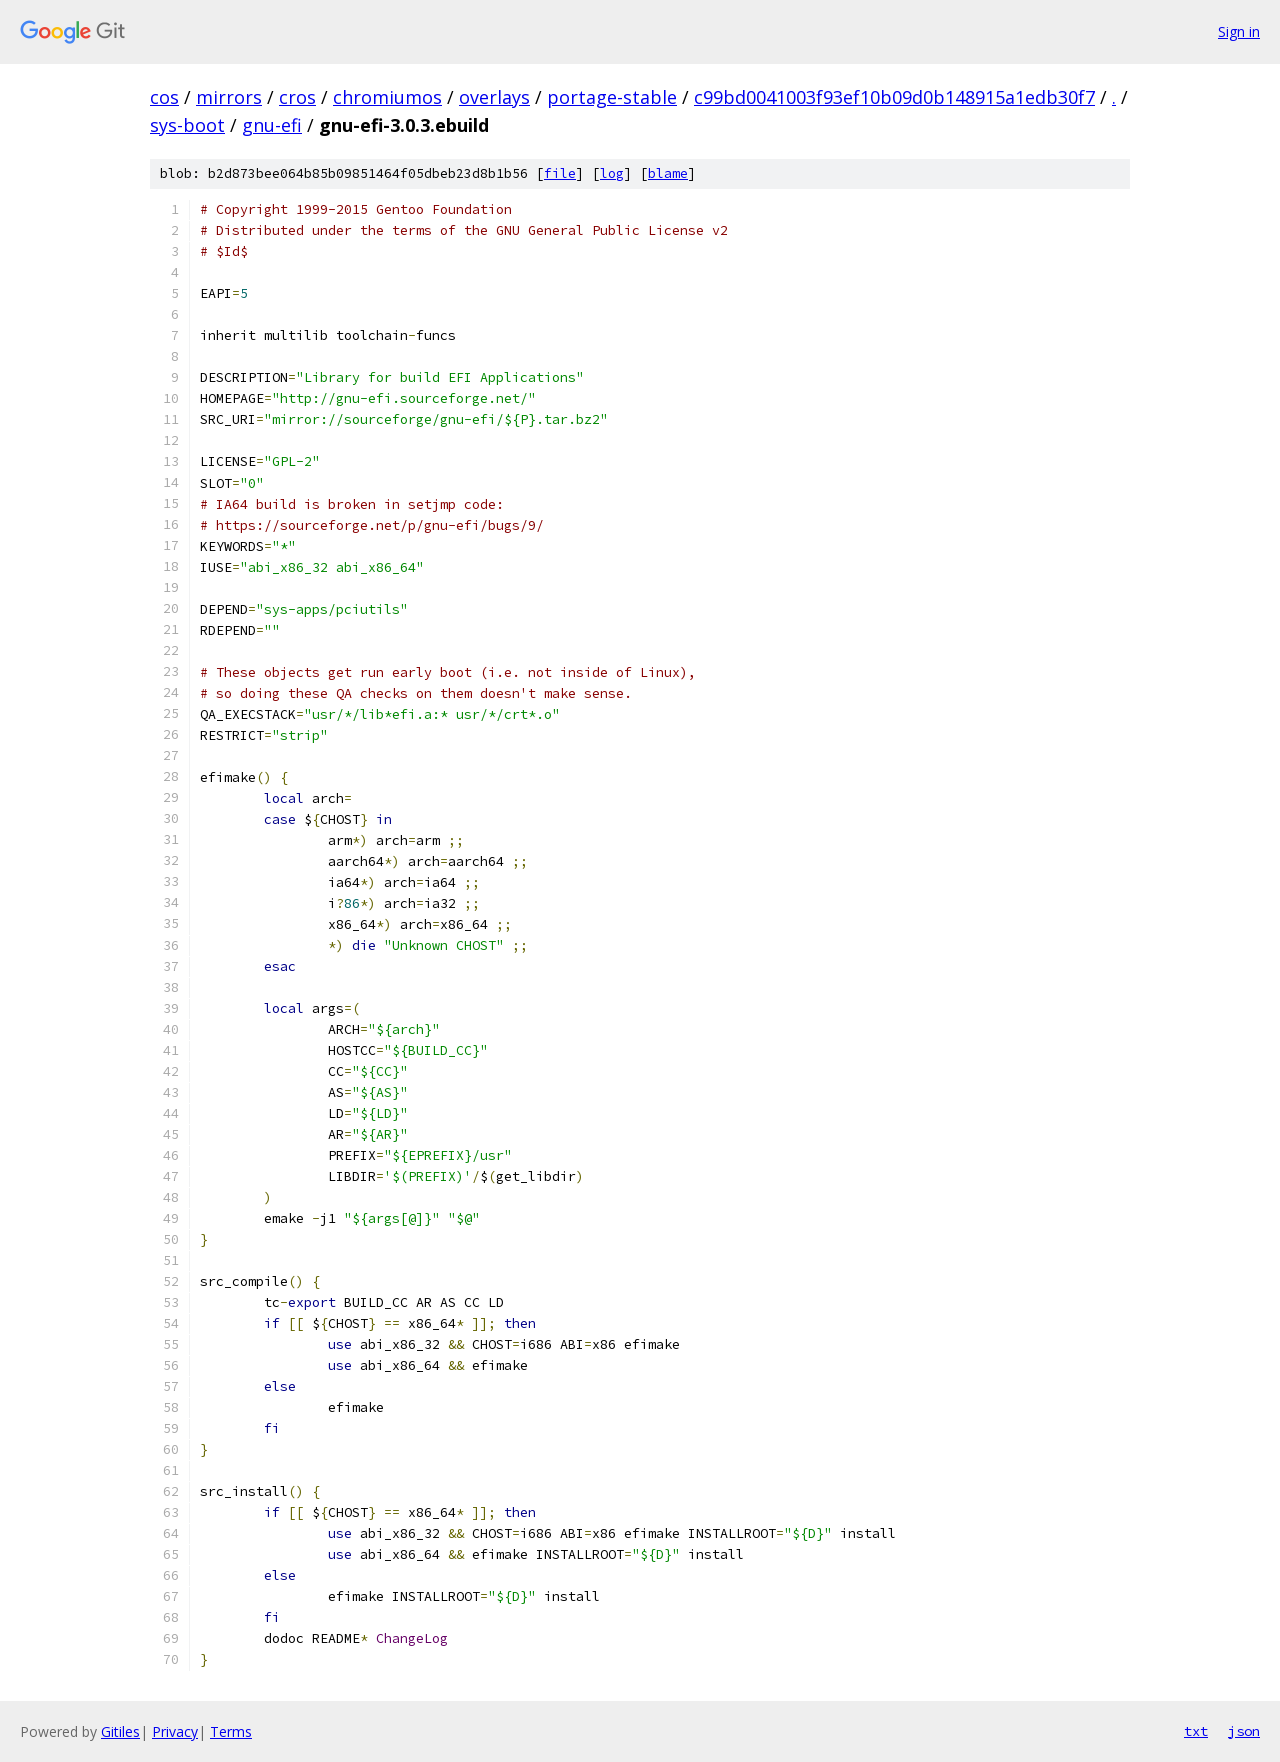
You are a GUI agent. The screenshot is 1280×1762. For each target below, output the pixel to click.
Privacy (175, 1731)
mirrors (229, 97)
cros (297, 97)
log (612, 173)
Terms (231, 1731)
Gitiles (120, 1731)
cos (164, 97)
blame (668, 173)
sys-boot (187, 125)
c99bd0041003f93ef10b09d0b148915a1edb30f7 (894, 97)
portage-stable (612, 97)
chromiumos (387, 97)
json (1244, 1731)
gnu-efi (272, 125)
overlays (494, 97)
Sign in (1239, 31)
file (560, 173)
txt (1196, 1731)
